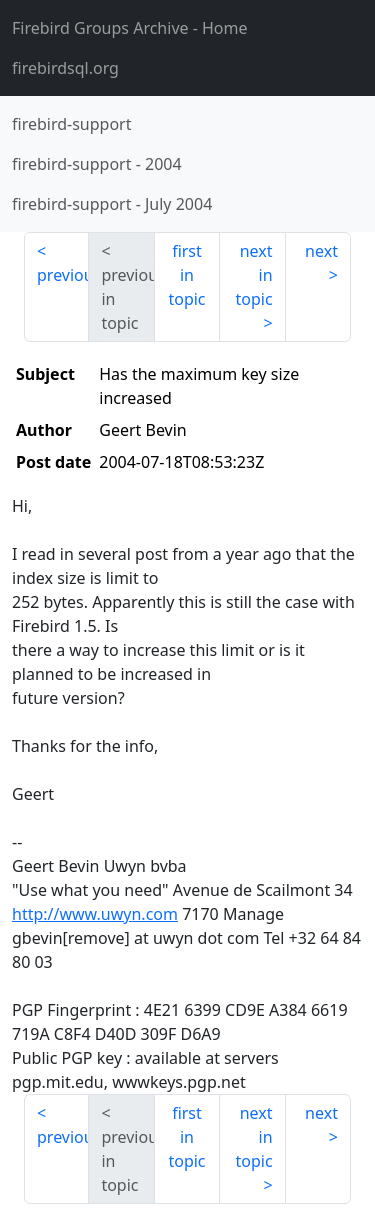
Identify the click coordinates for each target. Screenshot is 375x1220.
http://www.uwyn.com (95, 914)
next (321, 251)
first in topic (186, 275)
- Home (130, 28)
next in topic (253, 275)
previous (63, 275)
